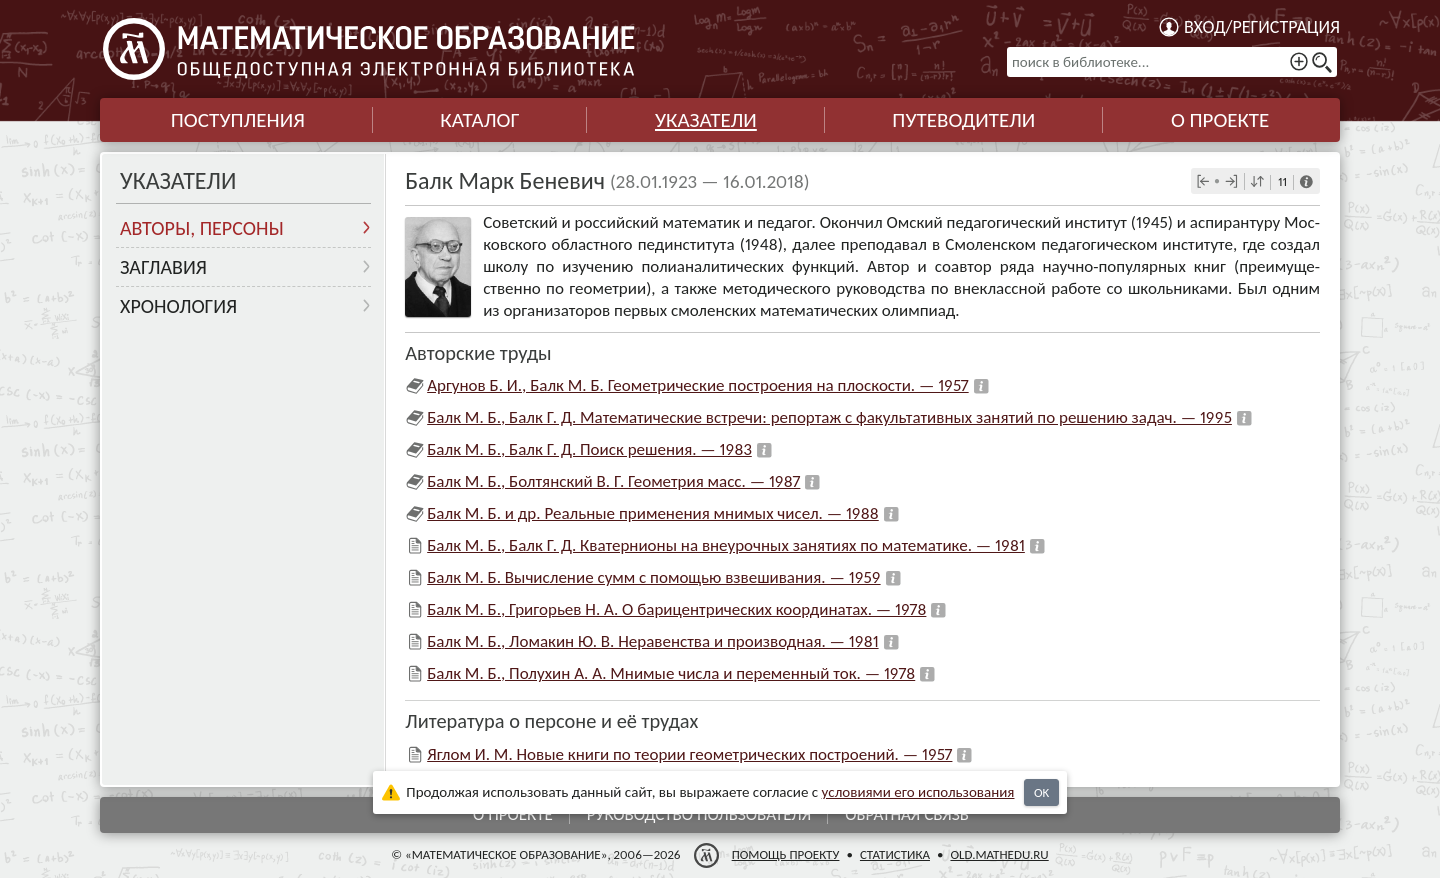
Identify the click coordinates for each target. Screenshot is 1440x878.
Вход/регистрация (1262, 27)
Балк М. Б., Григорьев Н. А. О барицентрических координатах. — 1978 (676, 609)
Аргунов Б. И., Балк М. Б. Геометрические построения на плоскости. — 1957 (697, 385)
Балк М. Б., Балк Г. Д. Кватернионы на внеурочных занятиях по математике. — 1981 (726, 545)
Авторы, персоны (202, 228)
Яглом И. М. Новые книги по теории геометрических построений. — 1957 (689, 754)
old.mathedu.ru (999, 854)
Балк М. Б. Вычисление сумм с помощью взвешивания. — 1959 (653, 577)
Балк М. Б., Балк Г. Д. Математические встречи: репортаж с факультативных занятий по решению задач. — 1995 (829, 417)
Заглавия (163, 267)
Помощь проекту (786, 854)
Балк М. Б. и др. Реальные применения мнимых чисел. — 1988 (653, 513)
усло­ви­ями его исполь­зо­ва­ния (918, 792)
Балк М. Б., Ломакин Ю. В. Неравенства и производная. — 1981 (652, 641)
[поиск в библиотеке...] (1172, 62)
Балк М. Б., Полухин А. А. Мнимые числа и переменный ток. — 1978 (671, 673)
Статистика (895, 854)
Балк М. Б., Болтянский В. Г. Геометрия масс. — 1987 (613, 481)
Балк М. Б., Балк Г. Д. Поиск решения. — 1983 (589, 449)
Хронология (178, 306)
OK (1041, 792)
